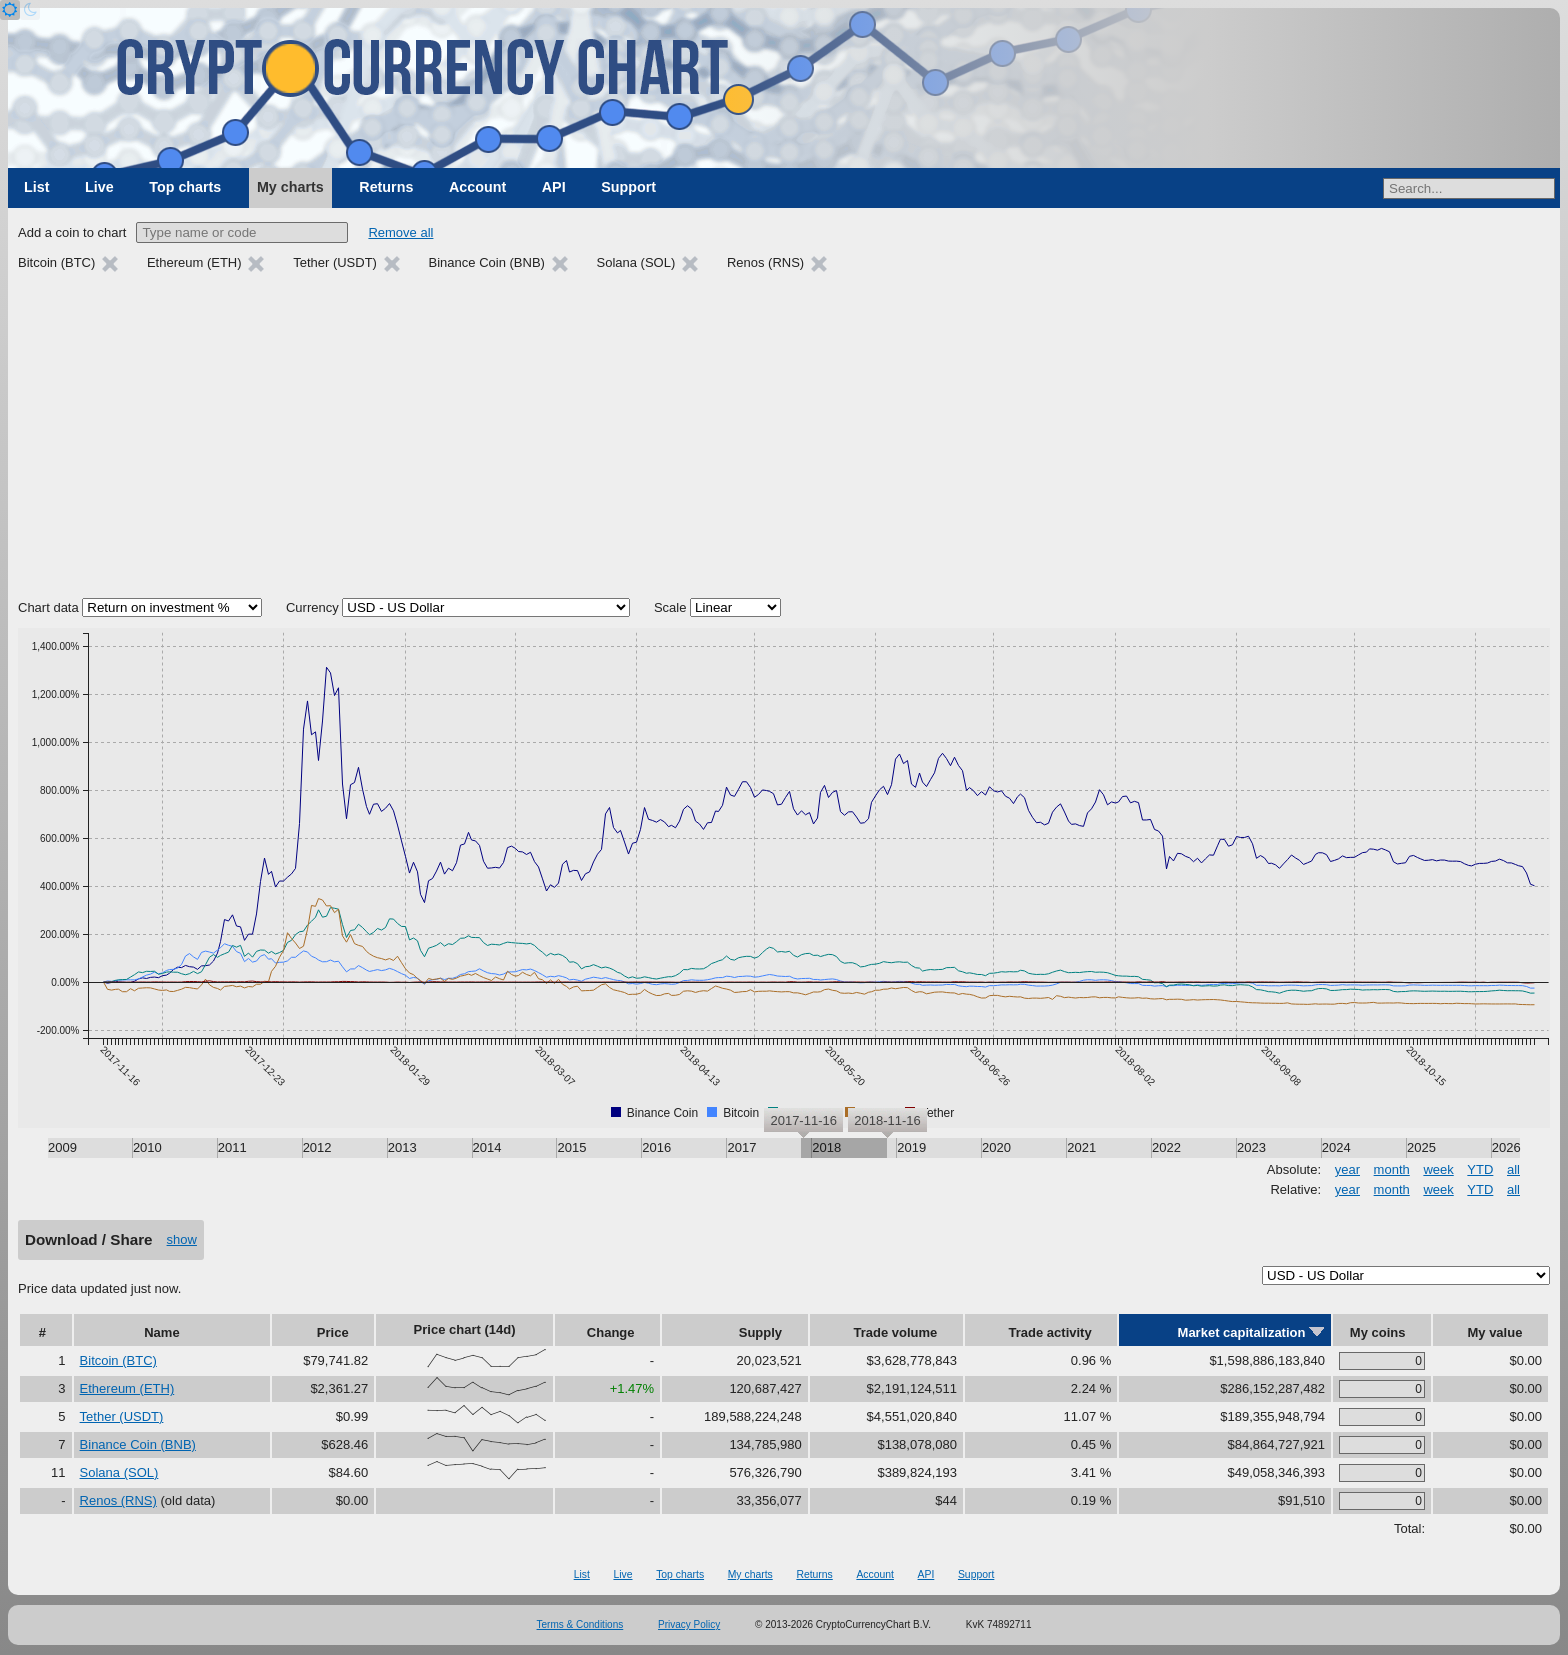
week (1438, 1169)
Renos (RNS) (118, 1500)
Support (628, 187)
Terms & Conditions (580, 1624)
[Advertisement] (784, 438)
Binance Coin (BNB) (138, 1444)
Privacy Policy (689, 1624)
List (36, 187)
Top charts (185, 187)
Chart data (48, 607)
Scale (670, 607)
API (554, 187)
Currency (312, 607)
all (1513, 1169)
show (182, 1239)
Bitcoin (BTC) (118, 1360)
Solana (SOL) (119, 1472)
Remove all (400, 232)
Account (477, 187)
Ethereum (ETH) (127, 1388)
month (1392, 1169)
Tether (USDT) (122, 1416)
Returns (386, 187)
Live (99, 187)
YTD (1480, 1169)
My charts (290, 187)
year (1347, 1169)
